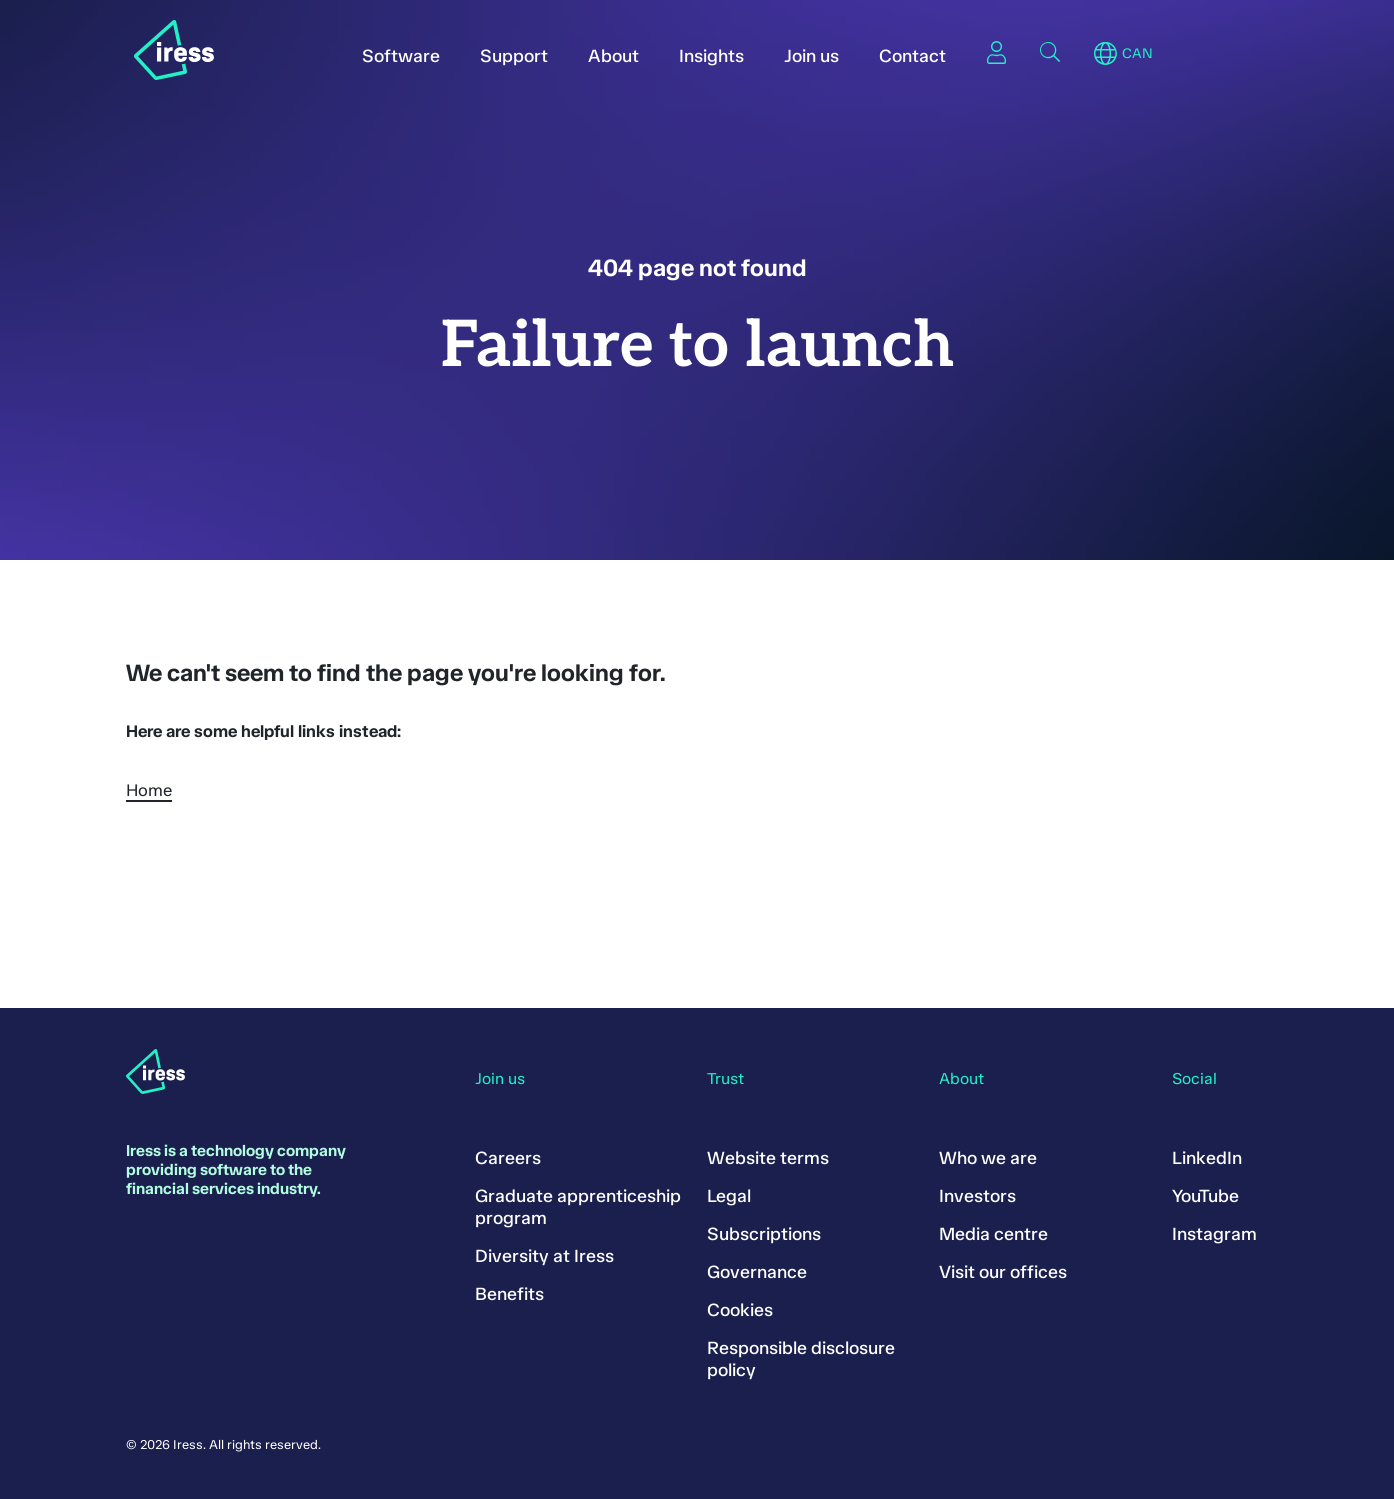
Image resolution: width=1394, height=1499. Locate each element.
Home (149, 790)
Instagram (1214, 1234)
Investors (977, 1196)
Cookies (740, 1310)
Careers (508, 1158)
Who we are (988, 1158)
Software (401, 56)
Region (1105, 54)
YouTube (1205, 1196)
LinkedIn (1207, 1158)
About (613, 56)
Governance (757, 1272)
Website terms (768, 1158)
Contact (912, 56)
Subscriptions (764, 1234)
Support (514, 56)
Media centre (993, 1234)
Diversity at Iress (544, 1256)
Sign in (996, 52)
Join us (811, 56)
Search (1050, 52)
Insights (711, 56)
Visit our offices (1003, 1272)
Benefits (509, 1294)
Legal (729, 1196)
